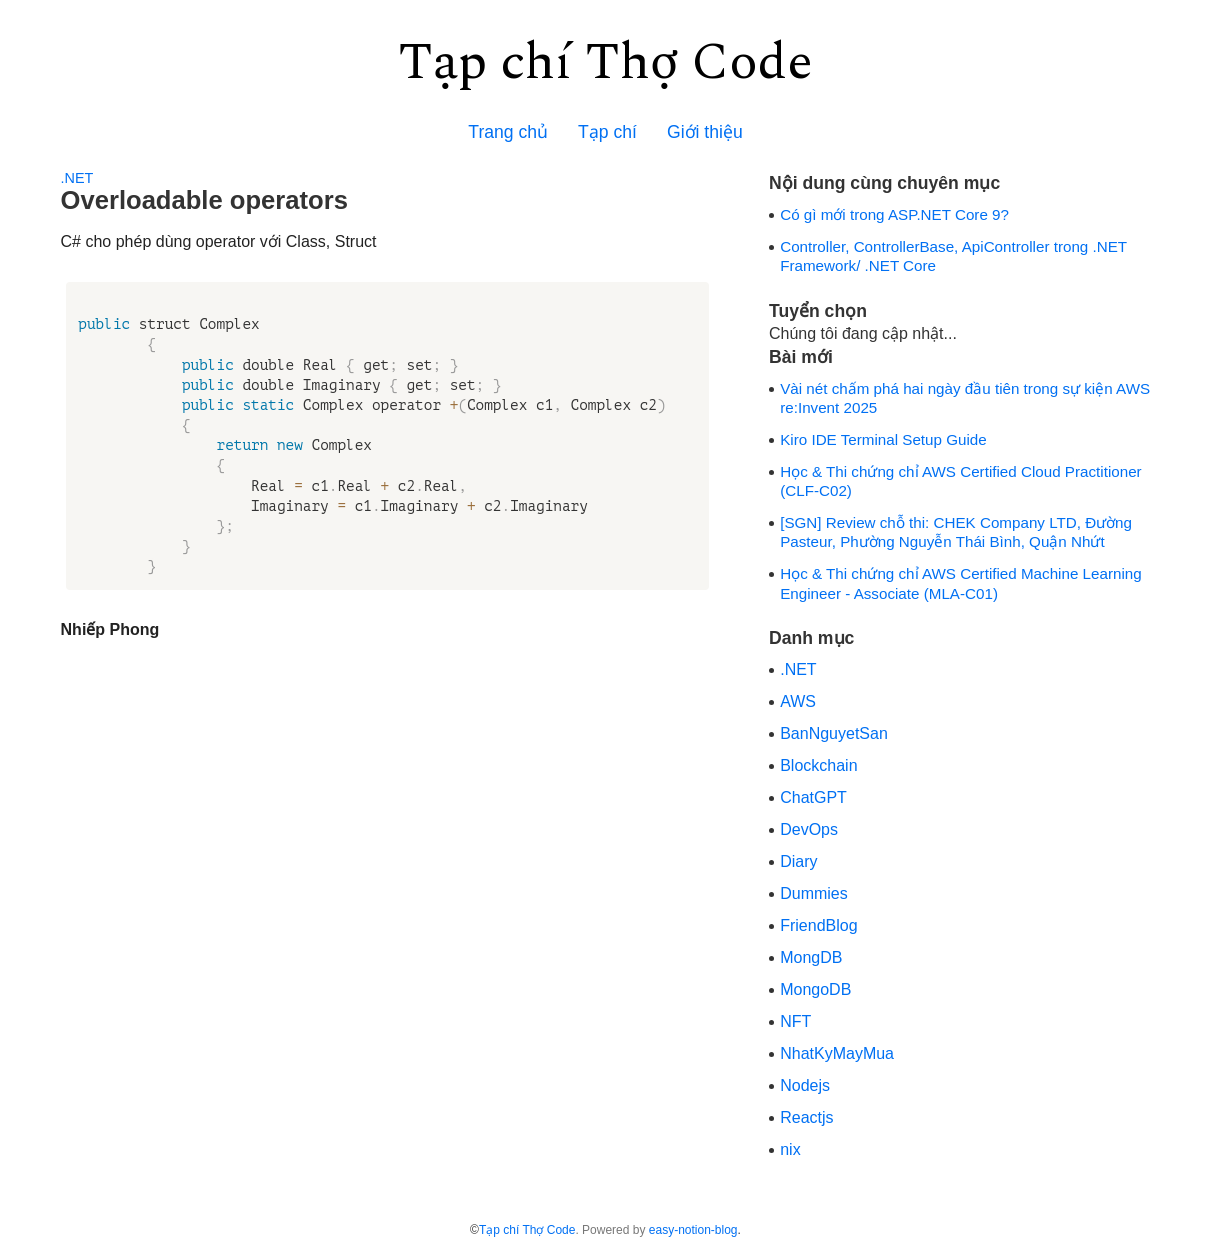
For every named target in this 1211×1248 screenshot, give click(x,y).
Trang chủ (508, 132)
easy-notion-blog (693, 1230)
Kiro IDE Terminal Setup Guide (883, 439)
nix (790, 1149)
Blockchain (818, 765)
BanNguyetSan (834, 733)
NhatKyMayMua (837, 1053)
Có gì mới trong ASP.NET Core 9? (894, 214)
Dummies (814, 893)
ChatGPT (813, 797)
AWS (798, 701)
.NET (77, 178)
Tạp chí (607, 132)
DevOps (809, 829)
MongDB (811, 957)
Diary (798, 861)
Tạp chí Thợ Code (605, 62)
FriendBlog (818, 925)
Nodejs (805, 1085)
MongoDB (815, 989)
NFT (795, 1021)
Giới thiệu (705, 132)
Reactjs (806, 1117)
